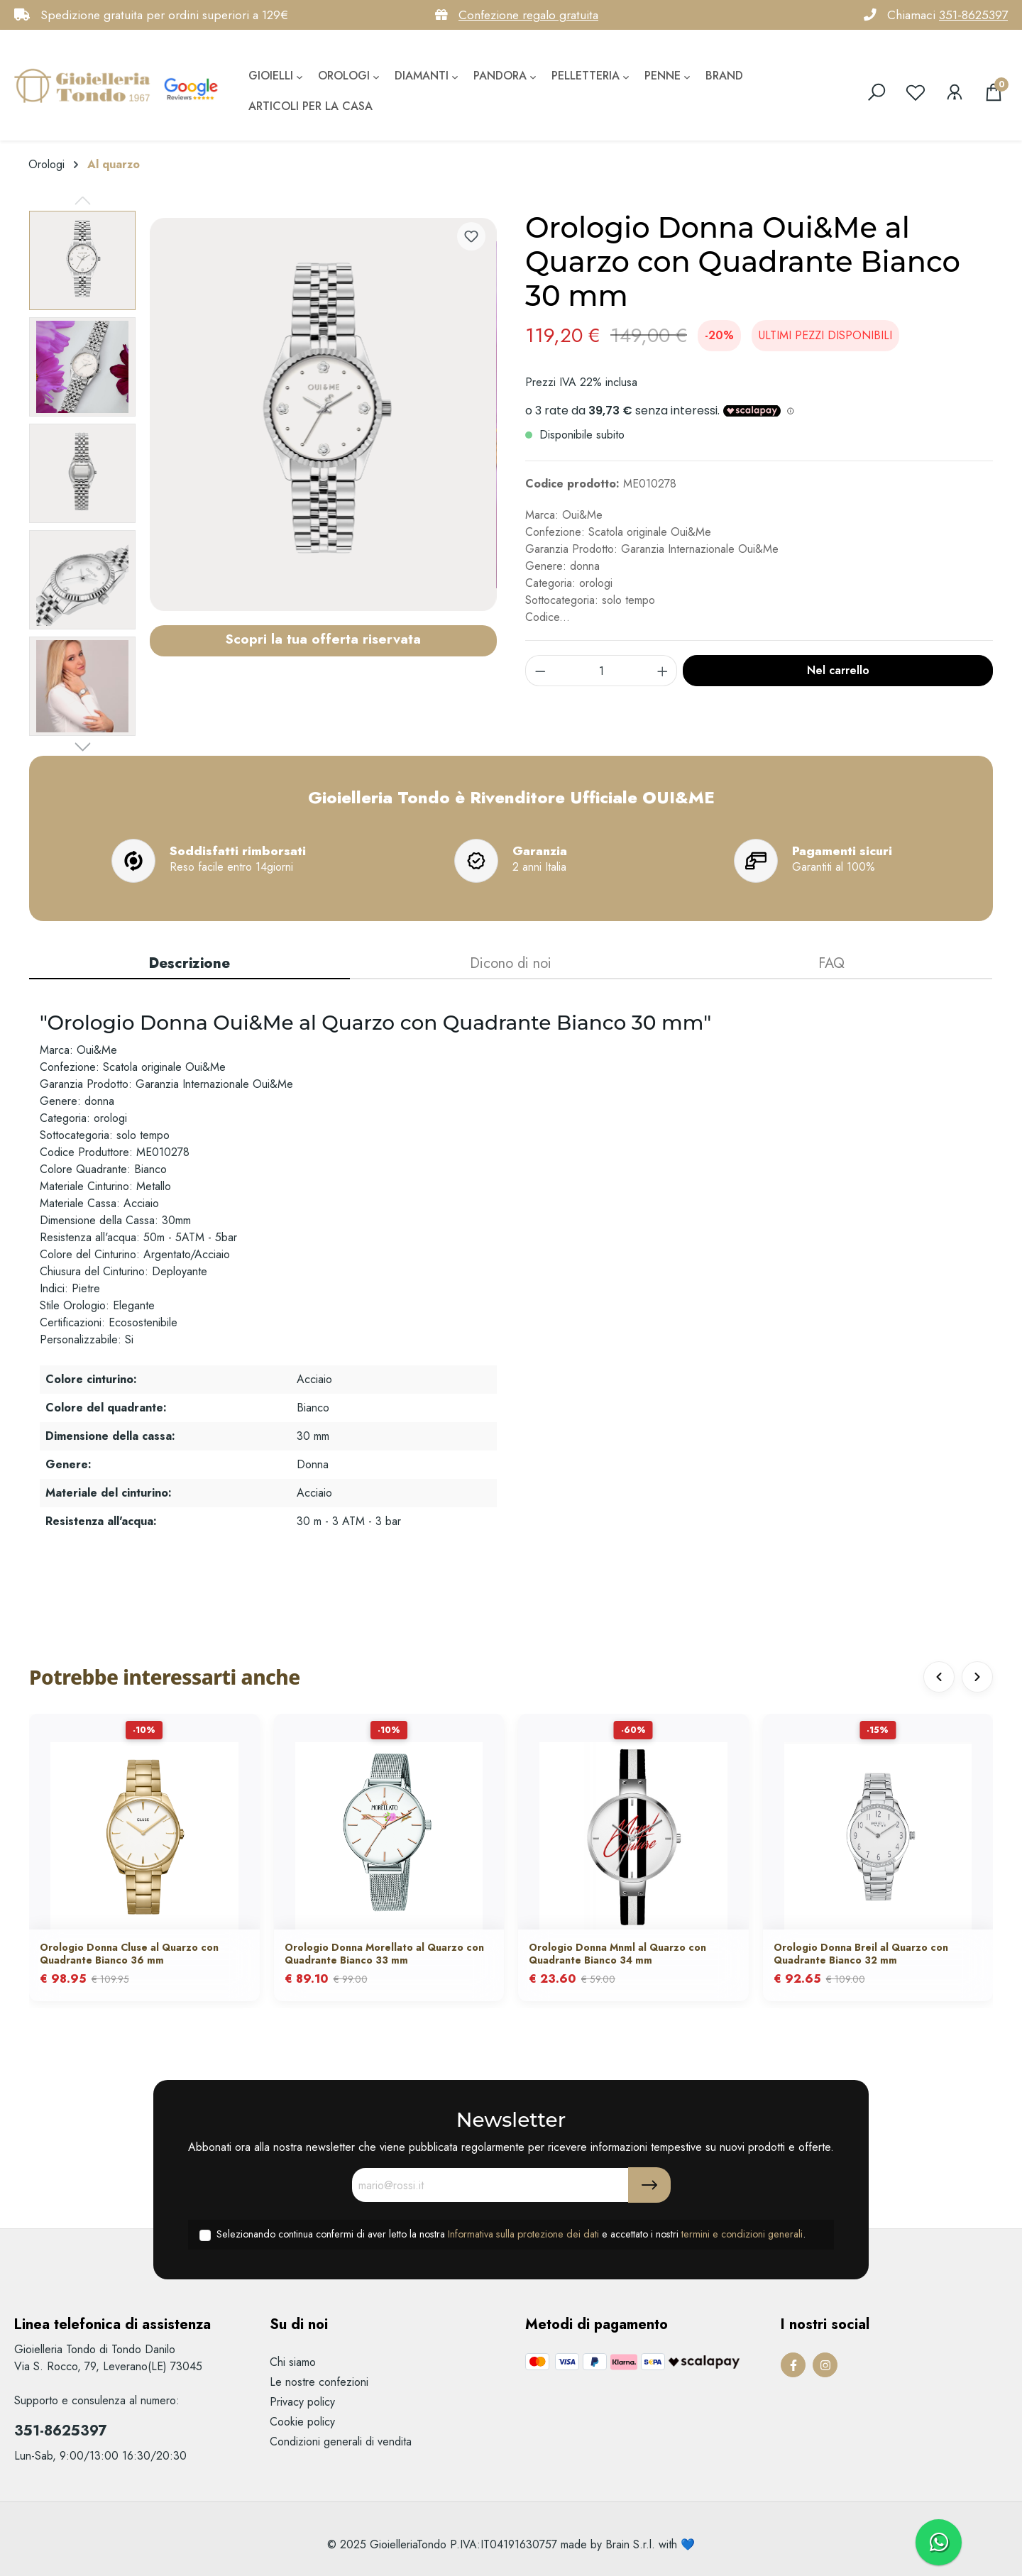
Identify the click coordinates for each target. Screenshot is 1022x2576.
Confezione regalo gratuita (528, 15)
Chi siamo (293, 2362)
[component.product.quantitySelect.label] (601, 670)
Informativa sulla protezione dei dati (523, 2234)
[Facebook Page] (793, 2364)
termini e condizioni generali (742, 2234)
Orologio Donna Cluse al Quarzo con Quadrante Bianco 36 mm (129, 1953)
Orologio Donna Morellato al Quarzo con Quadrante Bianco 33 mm (384, 1953)
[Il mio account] (954, 92)
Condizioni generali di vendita (341, 2441)
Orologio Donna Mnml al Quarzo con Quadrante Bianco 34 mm (617, 1953)
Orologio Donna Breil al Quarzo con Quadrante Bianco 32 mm (861, 1953)
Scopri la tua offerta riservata (323, 639)
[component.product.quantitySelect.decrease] (540, 670)
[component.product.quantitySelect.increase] (663, 670)
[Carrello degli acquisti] (993, 92)
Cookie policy (302, 2421)
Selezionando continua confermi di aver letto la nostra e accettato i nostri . (511, 2234)
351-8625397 (973, 15)
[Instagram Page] (825, 2364)
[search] (876, 92)
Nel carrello (838, 670)
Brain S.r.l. (630, 2544)
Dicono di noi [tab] (510, 963)
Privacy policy (302, 2402)
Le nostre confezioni (319, 2382)
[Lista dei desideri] (915, 92)
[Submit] (649, 2185)
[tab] (189, 964)
